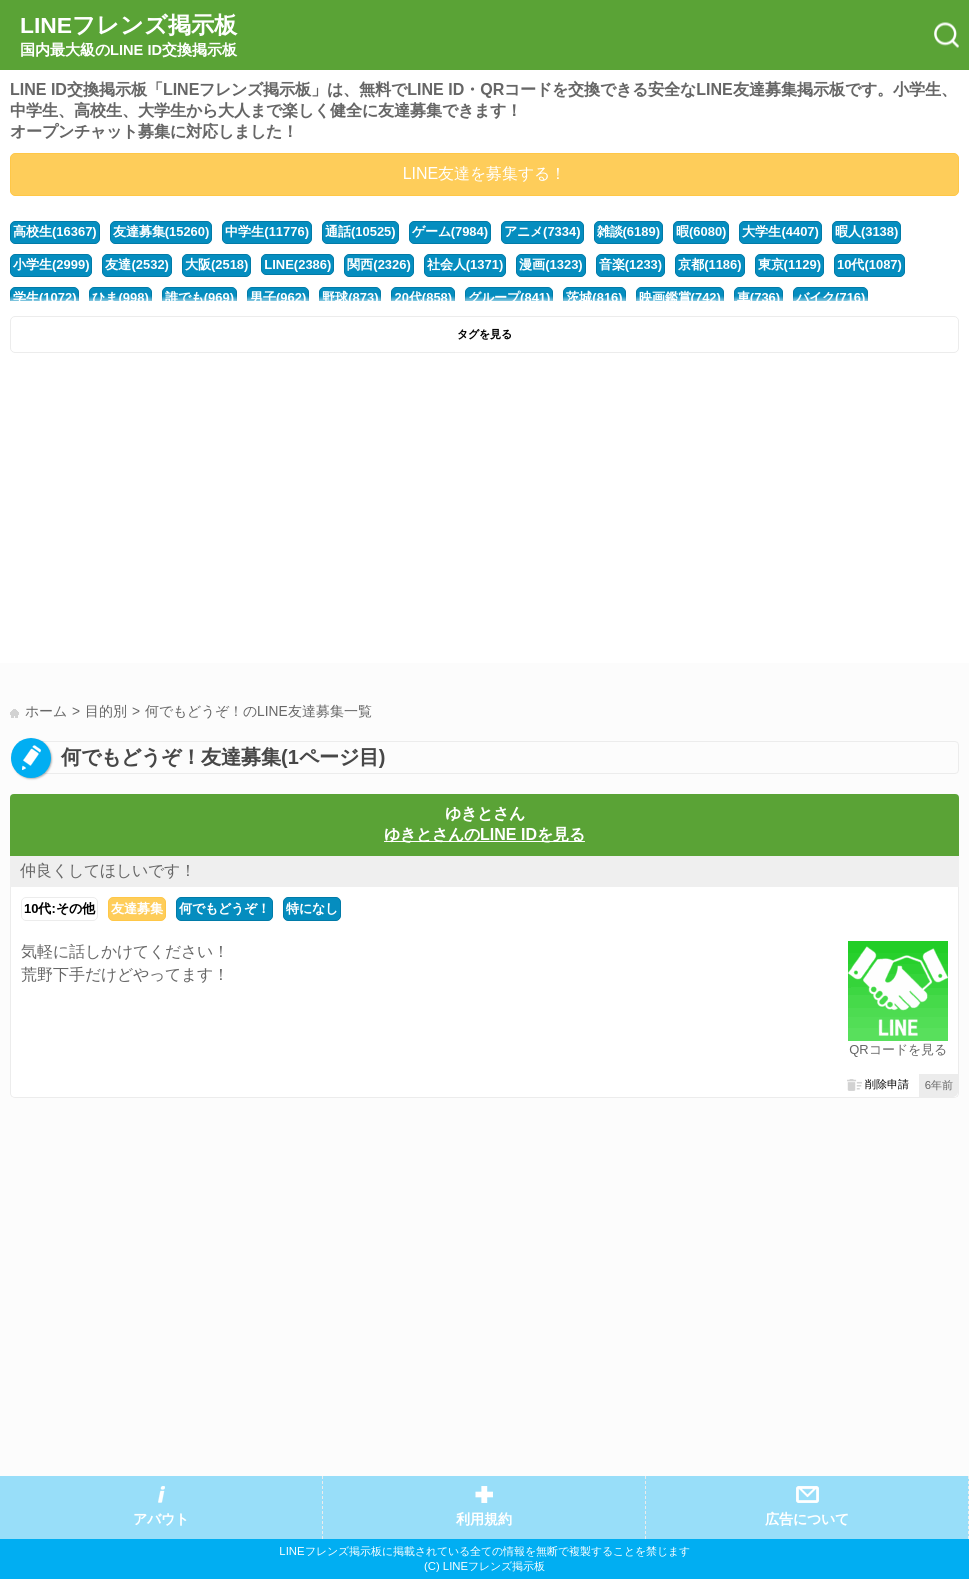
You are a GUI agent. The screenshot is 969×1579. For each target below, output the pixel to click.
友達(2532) (136, 264)
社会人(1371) (465, 264)
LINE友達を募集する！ (485, 173)
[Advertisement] (484, 513)
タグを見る (484, 334)
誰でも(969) (199, 297)
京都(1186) (709, 264)
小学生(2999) (51, 264)
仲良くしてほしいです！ (108, 870)
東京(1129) (789, 264)
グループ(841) (509, 297)
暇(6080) (701, 231)
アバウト (161, 1519)
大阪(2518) (216, 264)
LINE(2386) (297, 264)
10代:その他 (59, 908)
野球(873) (350, 297)
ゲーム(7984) (450, 231)
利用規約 (484, 1519)
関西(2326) (378, 264)
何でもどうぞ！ (224, 908)
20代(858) (423, 297)
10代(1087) (869, 264)
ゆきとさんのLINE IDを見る (484, 834)
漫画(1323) (550, 264)
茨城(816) (594, 297)
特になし (312, 908)
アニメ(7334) (542, 231)
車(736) (758, 297)
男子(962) (278, 297)
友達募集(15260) (161, 231)
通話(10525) (360, 231)
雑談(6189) (628, 231)
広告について (807, 1519)
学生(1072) (44, 297)
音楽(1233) (630, 264)
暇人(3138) (866, 231)
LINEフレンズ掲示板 (128, 36)
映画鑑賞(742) (680, 297)
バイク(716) (830, 297)
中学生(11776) (267, 231)
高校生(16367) (55, 231)
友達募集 (137, 908)
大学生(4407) (780, 231)
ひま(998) (120, 297)
